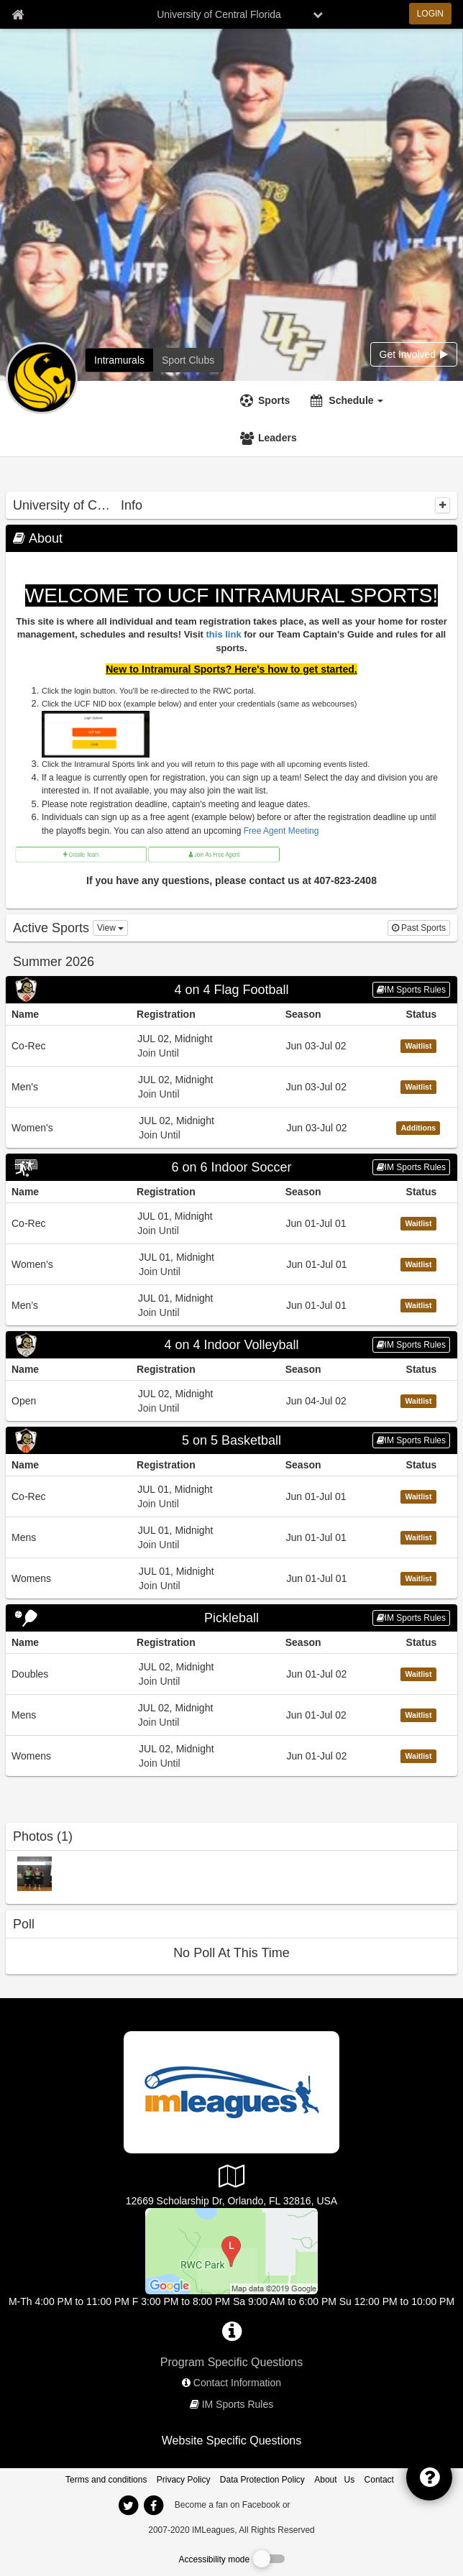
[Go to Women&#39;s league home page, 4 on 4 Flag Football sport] (231, 1127)
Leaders (277, 437)
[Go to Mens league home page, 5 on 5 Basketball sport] (231, 1537)
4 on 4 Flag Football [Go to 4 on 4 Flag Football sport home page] (231, 990)
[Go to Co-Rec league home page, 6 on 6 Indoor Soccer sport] (231, 1222)
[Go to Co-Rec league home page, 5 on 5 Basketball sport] (231, 1496)
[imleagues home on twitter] (127, 2505)
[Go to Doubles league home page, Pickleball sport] (231, 1673)
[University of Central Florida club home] (188, 360)
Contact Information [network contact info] (237, 2382)
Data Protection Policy (262, 2480)
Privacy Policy (184, 2480)
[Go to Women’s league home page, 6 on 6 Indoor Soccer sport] (231, 1263)
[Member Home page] (18, 14)
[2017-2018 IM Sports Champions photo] (34, 1873)
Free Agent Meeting (281, 831)
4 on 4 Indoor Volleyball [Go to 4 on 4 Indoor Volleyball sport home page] (231, 1345)
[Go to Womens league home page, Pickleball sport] (231, 1755)
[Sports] (267, 400)
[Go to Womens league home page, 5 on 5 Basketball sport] (231, 1578)
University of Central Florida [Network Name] (219, 14)
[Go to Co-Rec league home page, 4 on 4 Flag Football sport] (231, 1045)
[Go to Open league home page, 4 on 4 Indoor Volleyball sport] (231, 1400)
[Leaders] (270, 437)
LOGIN (430, 14)
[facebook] (321, 2504)
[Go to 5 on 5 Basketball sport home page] (231, 1440)
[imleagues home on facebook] (153, 2505)
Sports (274, 400)
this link (224, 634)
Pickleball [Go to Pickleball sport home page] (231, 1618)
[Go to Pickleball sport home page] (231, 1618)
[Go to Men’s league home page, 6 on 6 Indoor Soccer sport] (231, 1304)
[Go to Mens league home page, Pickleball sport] (231, 1714)
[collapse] (442, 505)
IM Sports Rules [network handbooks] (238, 2404)
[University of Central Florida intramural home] (119, 360)
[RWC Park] (231, 2250)
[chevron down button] (318, 14)
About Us (334, 2480)
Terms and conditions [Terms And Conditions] (106, 2480)
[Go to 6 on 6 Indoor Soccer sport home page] (231, 1167)
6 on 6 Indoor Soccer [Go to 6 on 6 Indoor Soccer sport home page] (231, 1167)
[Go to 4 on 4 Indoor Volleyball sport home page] (231, 1345)
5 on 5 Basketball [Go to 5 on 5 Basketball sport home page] (231, 1440)
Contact (379, 2480)
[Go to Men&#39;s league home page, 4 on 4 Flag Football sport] (231, 1086)
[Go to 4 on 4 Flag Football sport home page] (231, 989)
